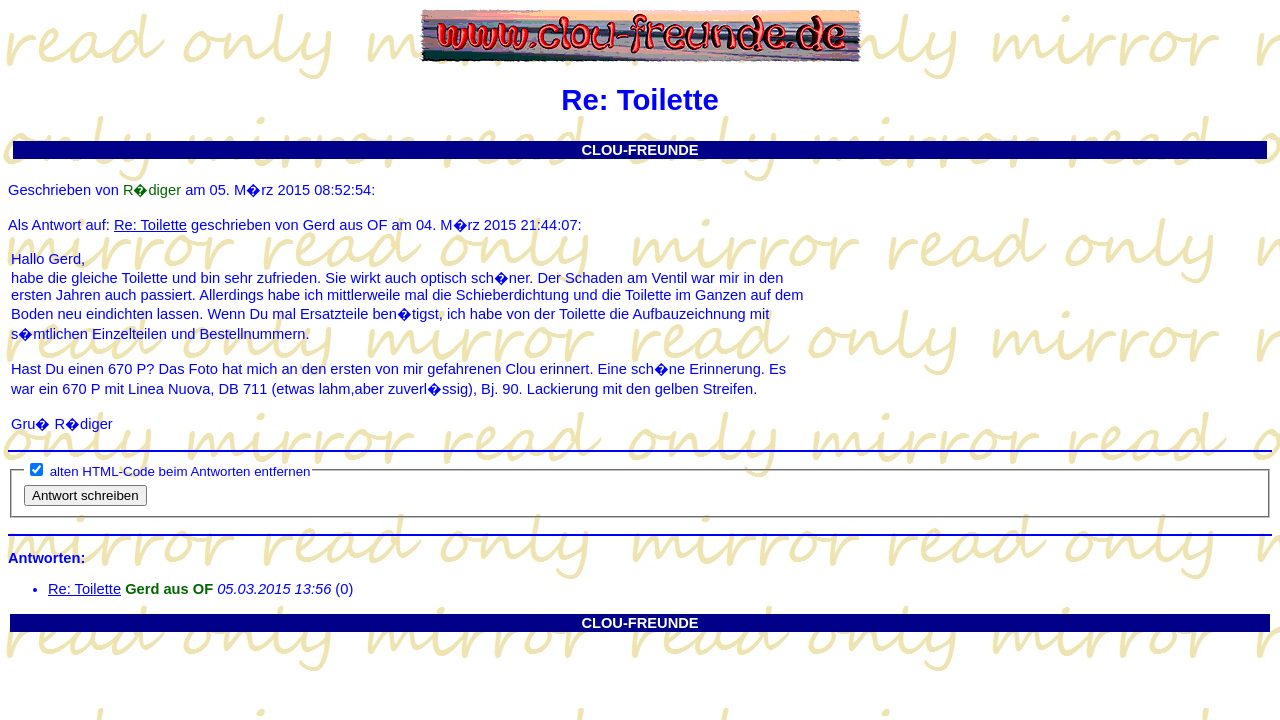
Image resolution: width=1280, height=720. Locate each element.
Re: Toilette (150, 225)
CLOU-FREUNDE (639, 150)
